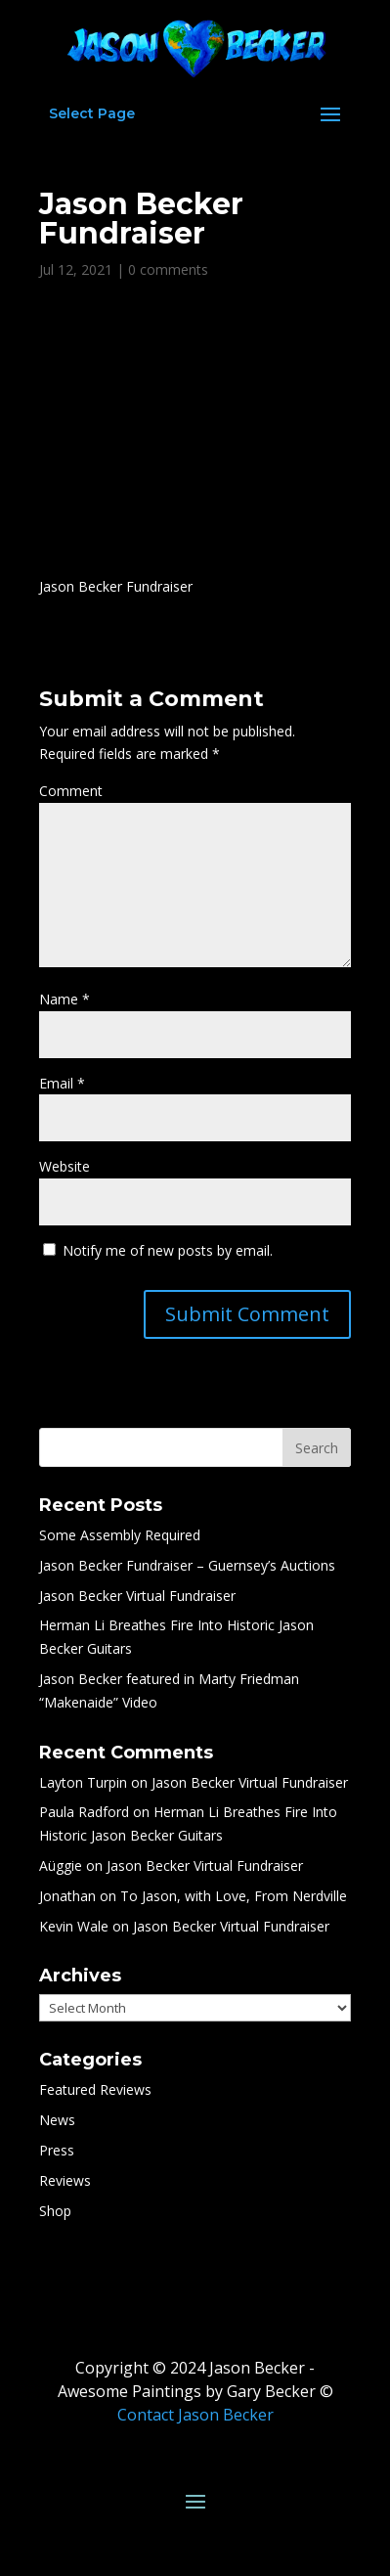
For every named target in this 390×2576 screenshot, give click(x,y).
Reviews (65, 2180)
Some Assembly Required (119, 1535)
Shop (55, 2210)
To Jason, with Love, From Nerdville (233, 1896)
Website (64, 1166)
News (57, 2119)
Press (56, 2150)
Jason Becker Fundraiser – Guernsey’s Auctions (187, 1565)
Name (64, 999)
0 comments (168, 269)
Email (62, 1083)
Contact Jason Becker (195, 2414)
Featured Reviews (95, 2089)
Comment (71, 790)
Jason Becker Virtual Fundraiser (137, 1595)
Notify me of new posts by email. (168, 1250)
